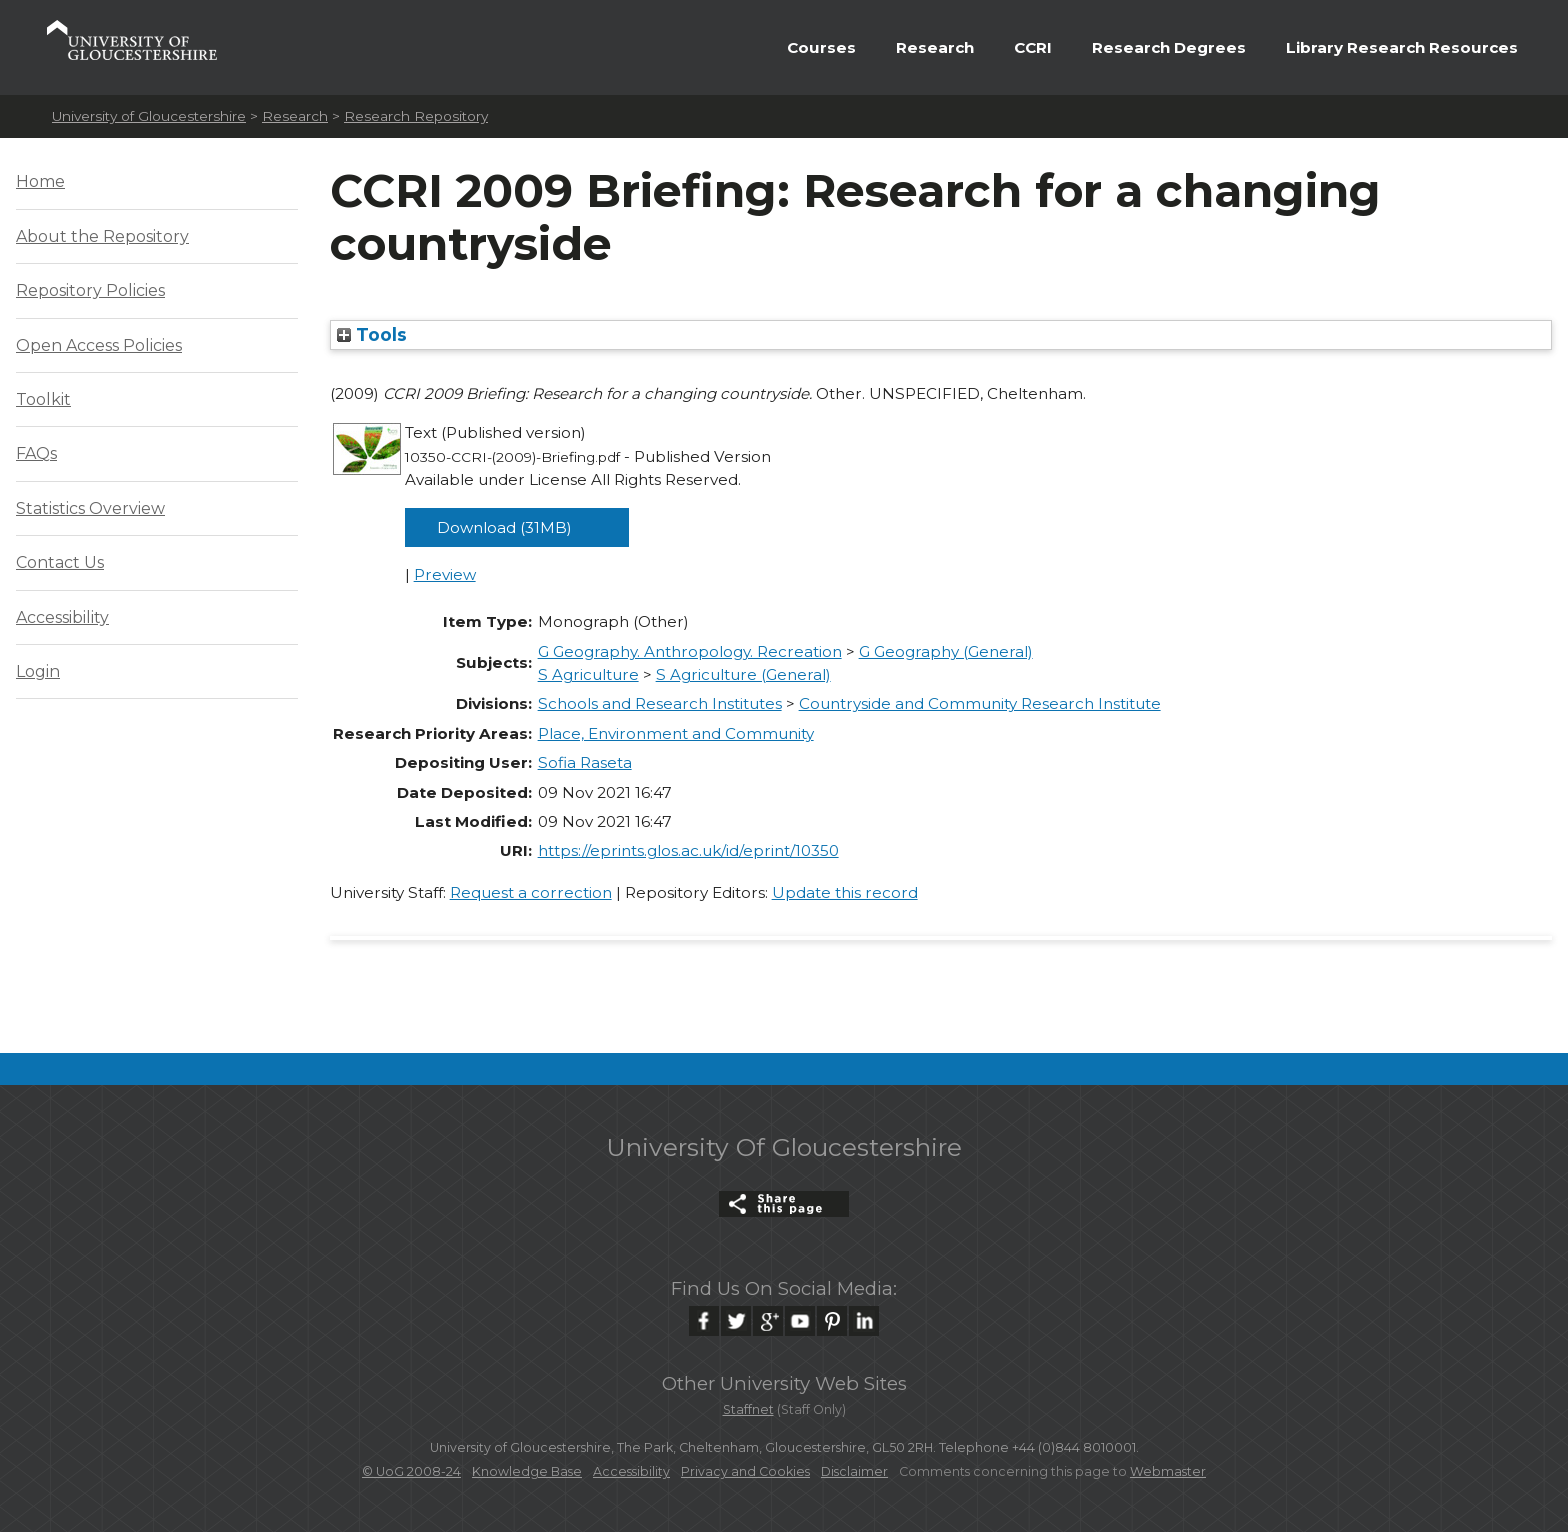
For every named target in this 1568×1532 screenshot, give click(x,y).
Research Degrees (1169, 47)
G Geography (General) (946, 651)
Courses (821, 47)
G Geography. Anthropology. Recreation (690, 651)
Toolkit (43, 399)
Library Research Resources (1402, 47)
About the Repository (102, 236)
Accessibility (62, 617)
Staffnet (748, 1409)
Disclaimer (854, 1471)
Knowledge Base (527, 1471)
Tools (372, 334)
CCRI (1033, 47)
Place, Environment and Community (676, 733)
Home (40, 181)
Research (935, 47)
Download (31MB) (504, 527)
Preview (445, 574)
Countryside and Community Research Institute (980, 703)
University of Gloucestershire (149, 116)
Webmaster (1168, 1471)
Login (38, 671)
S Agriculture (588, 674)
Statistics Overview (90, 508)
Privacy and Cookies (745, 1471)
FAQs (36, 453)
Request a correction (531, 892)
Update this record (845, 892)
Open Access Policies (99, 345)
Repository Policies (90, 290)
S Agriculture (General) (743, 674)
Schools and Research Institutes (660, 703)
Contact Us (60, 562)
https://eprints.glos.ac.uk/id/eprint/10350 (688, 850)
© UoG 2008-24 (411, 1471)
